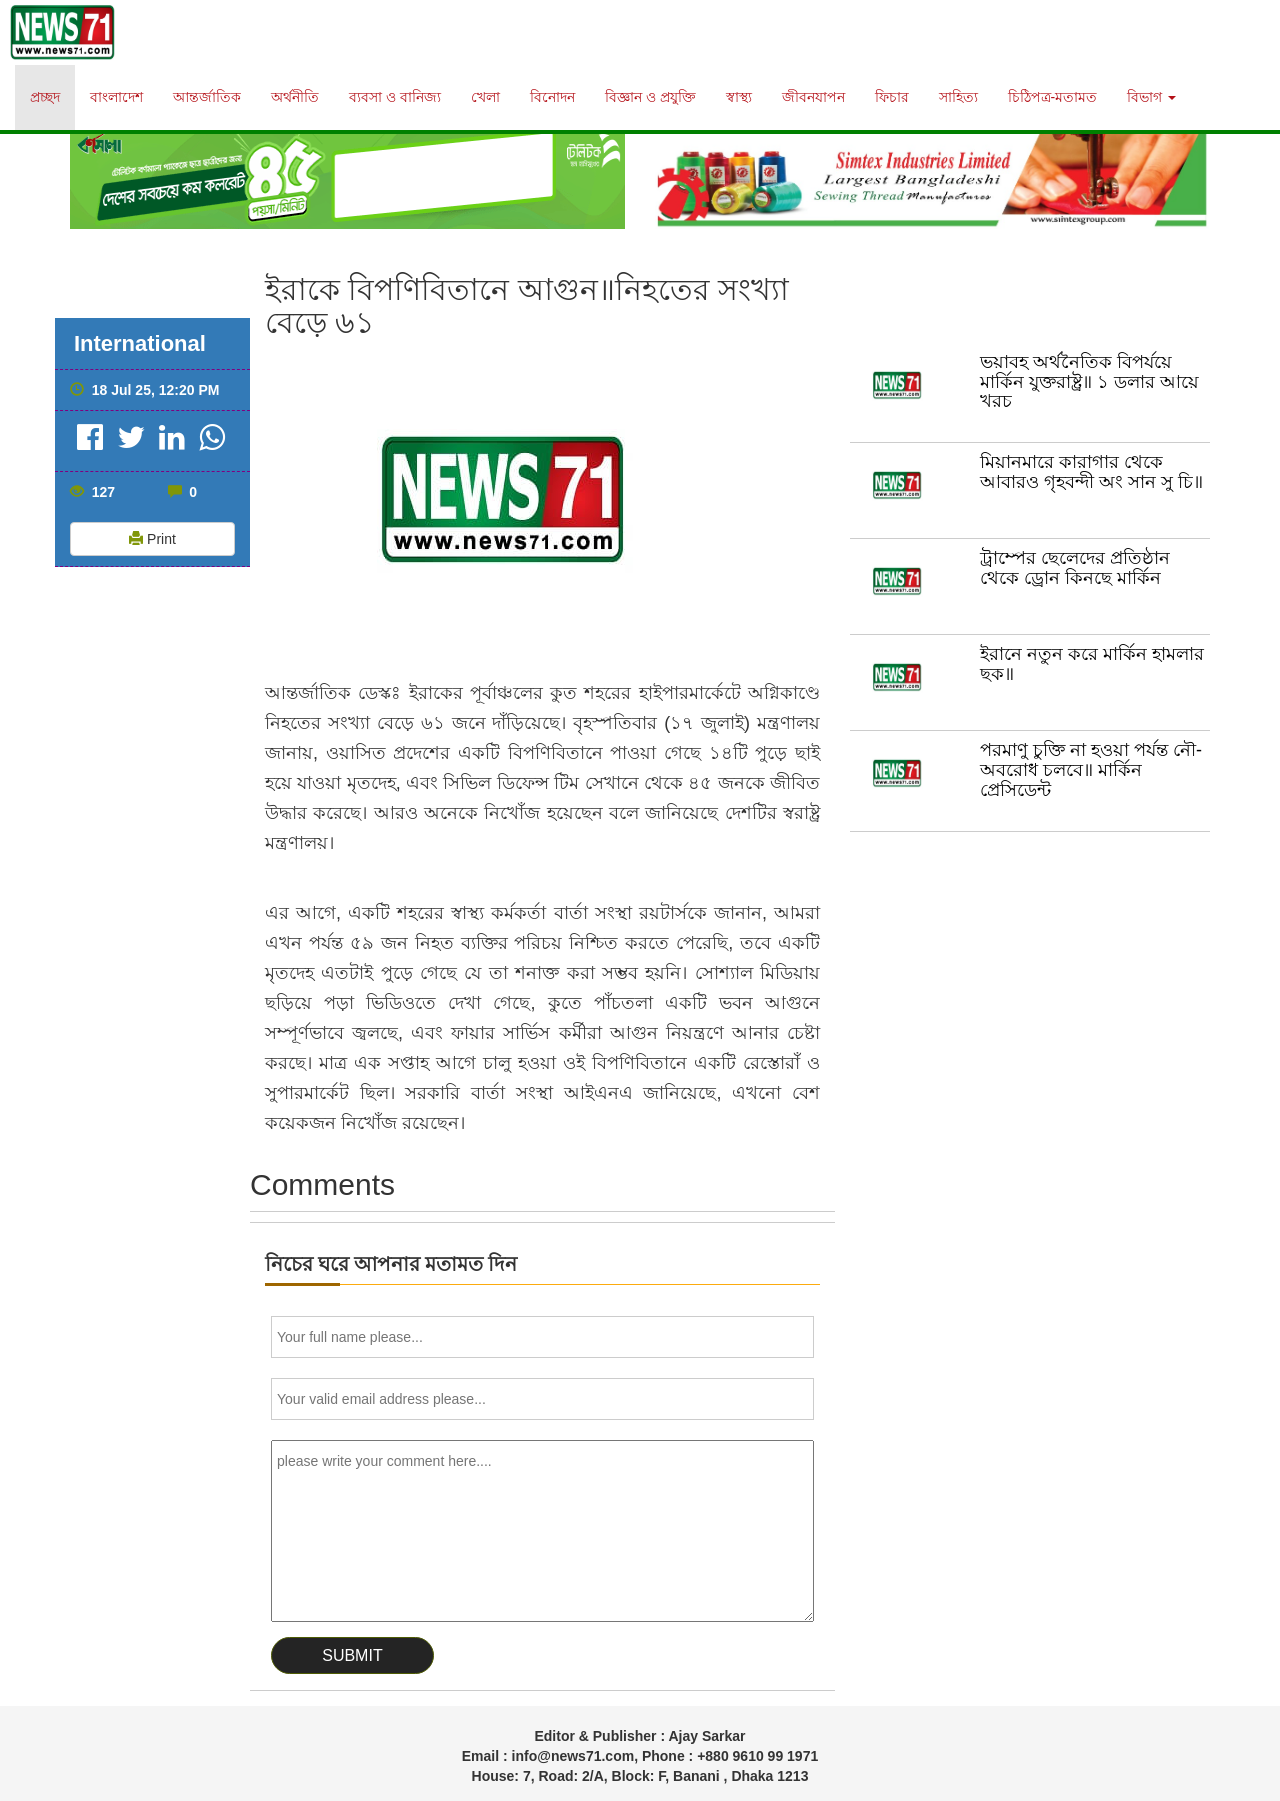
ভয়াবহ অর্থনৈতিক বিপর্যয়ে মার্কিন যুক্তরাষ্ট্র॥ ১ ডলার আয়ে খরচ (1089, 382)
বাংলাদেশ (116, 97)
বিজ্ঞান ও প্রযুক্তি (650, 97)
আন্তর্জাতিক (207, 97)
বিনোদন (552, 97)
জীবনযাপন (813, 97)
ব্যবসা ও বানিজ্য (395, 97)
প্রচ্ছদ (45, 97)
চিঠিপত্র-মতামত (1053, 97)
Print (152, 539)
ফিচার (892, 97)
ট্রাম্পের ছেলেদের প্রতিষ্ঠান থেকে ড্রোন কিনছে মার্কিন (1075, 568)
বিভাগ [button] (1151, 97)
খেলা (485, 97)
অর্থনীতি (295, 97)
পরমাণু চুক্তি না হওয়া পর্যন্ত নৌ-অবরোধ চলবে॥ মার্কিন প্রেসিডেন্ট (1091, 770)
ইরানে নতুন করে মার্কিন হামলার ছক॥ (1092, 664)
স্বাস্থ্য (739, 97)
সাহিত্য (958, 97)
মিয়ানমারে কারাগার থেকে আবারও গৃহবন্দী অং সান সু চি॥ (1091, 472)
